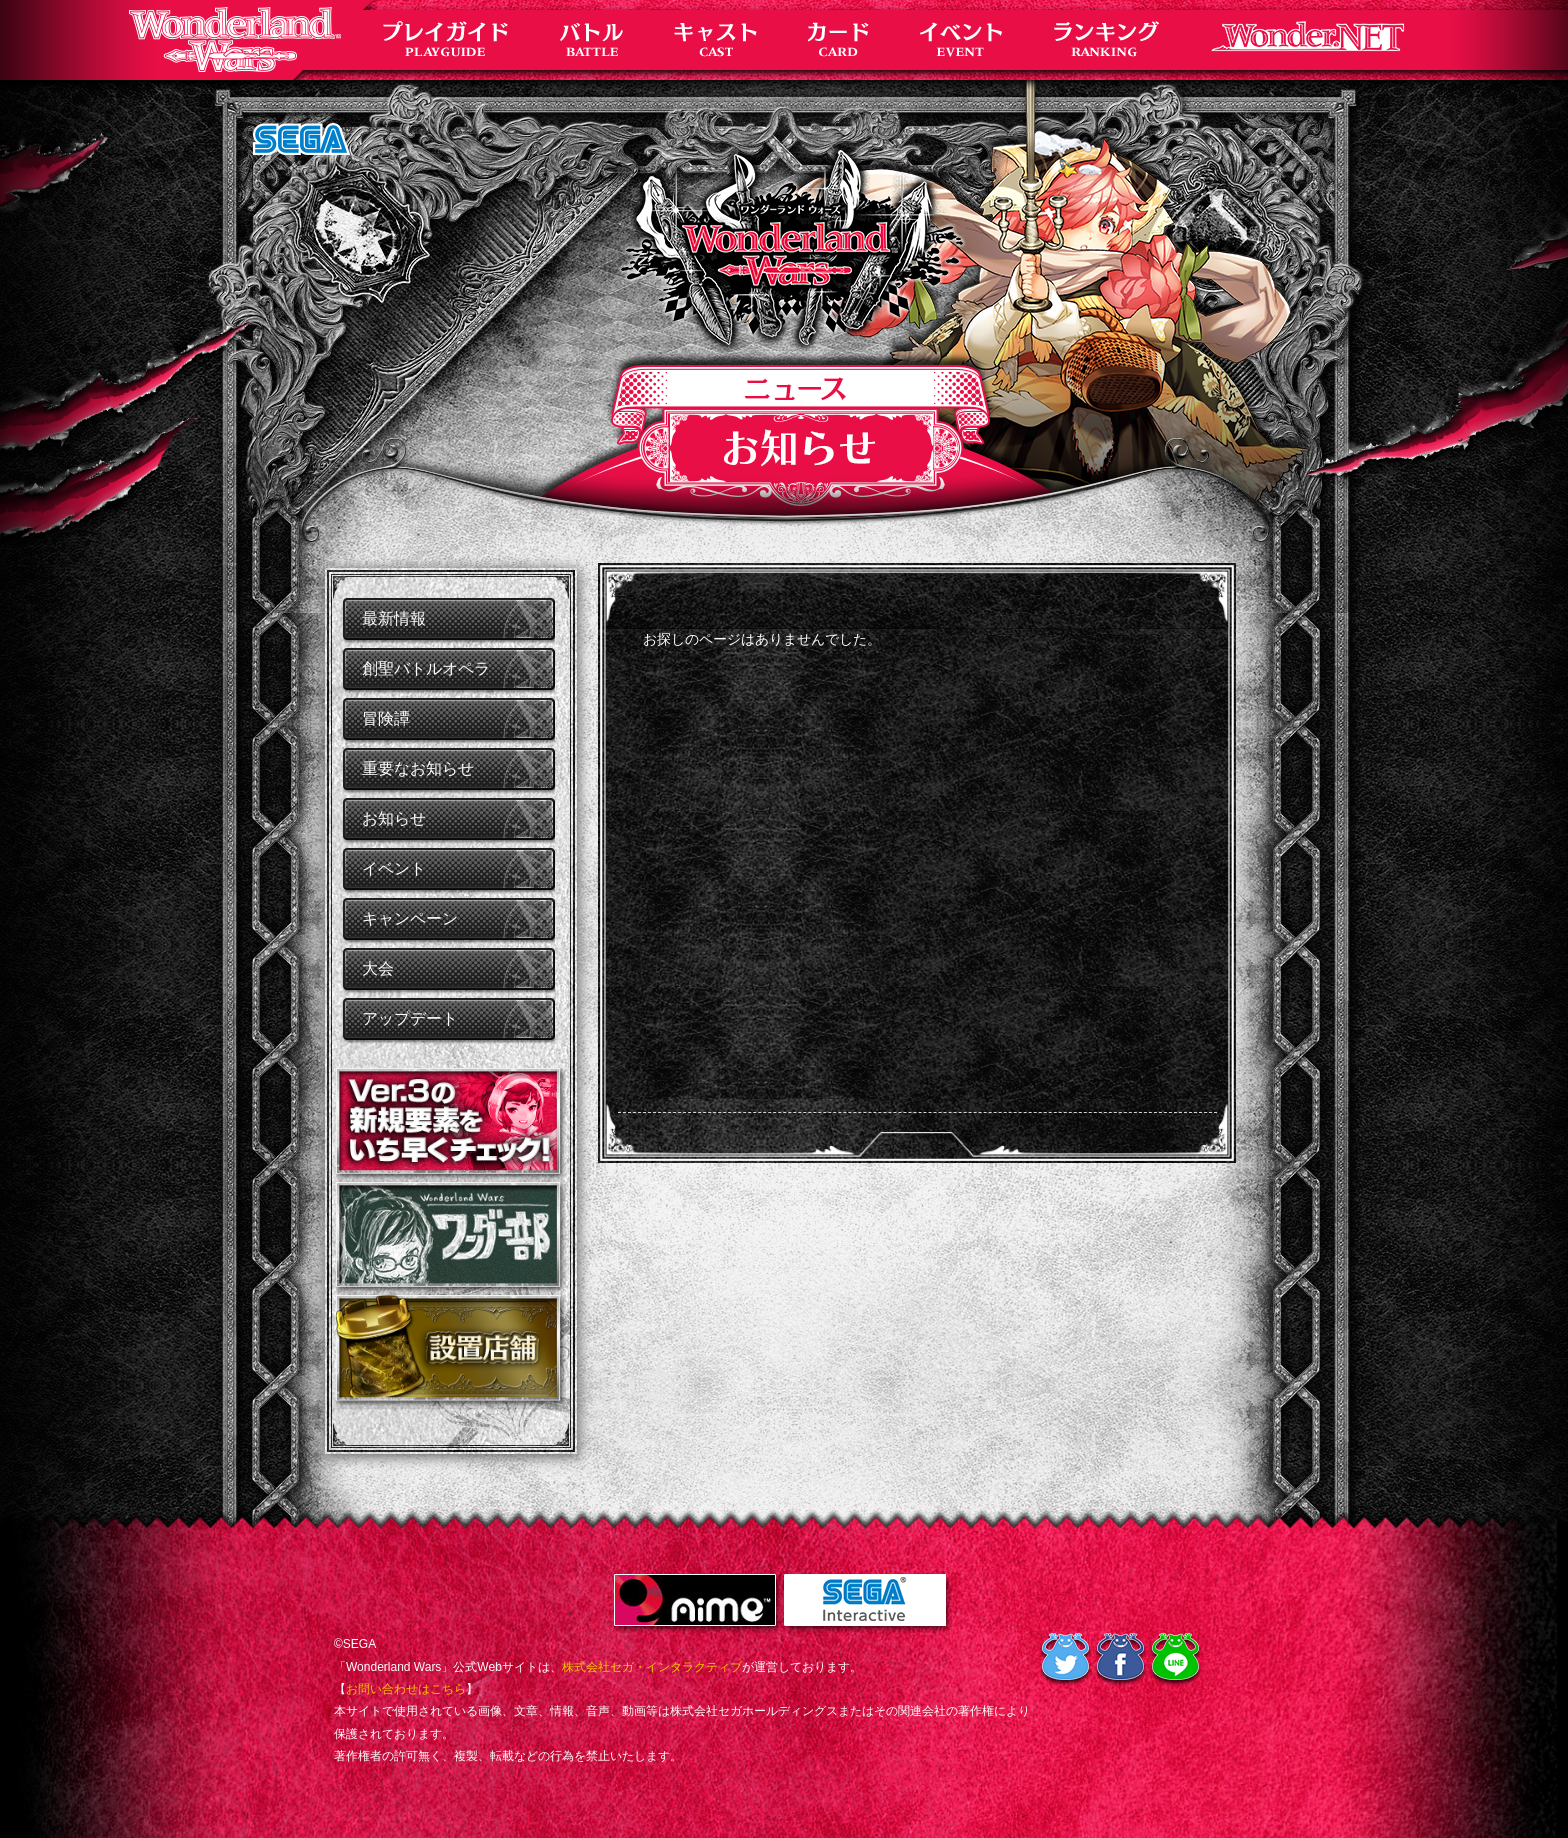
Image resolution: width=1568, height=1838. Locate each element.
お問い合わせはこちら (406, 1689)
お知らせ (394, 818)
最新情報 (394, 618)
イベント (394, 868)
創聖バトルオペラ (426, 668)
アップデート (410, 1018)
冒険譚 (386, 718)
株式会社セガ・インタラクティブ (652, 1667)
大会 (378, 968)
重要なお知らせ (418, 768)
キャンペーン (410, 918)
